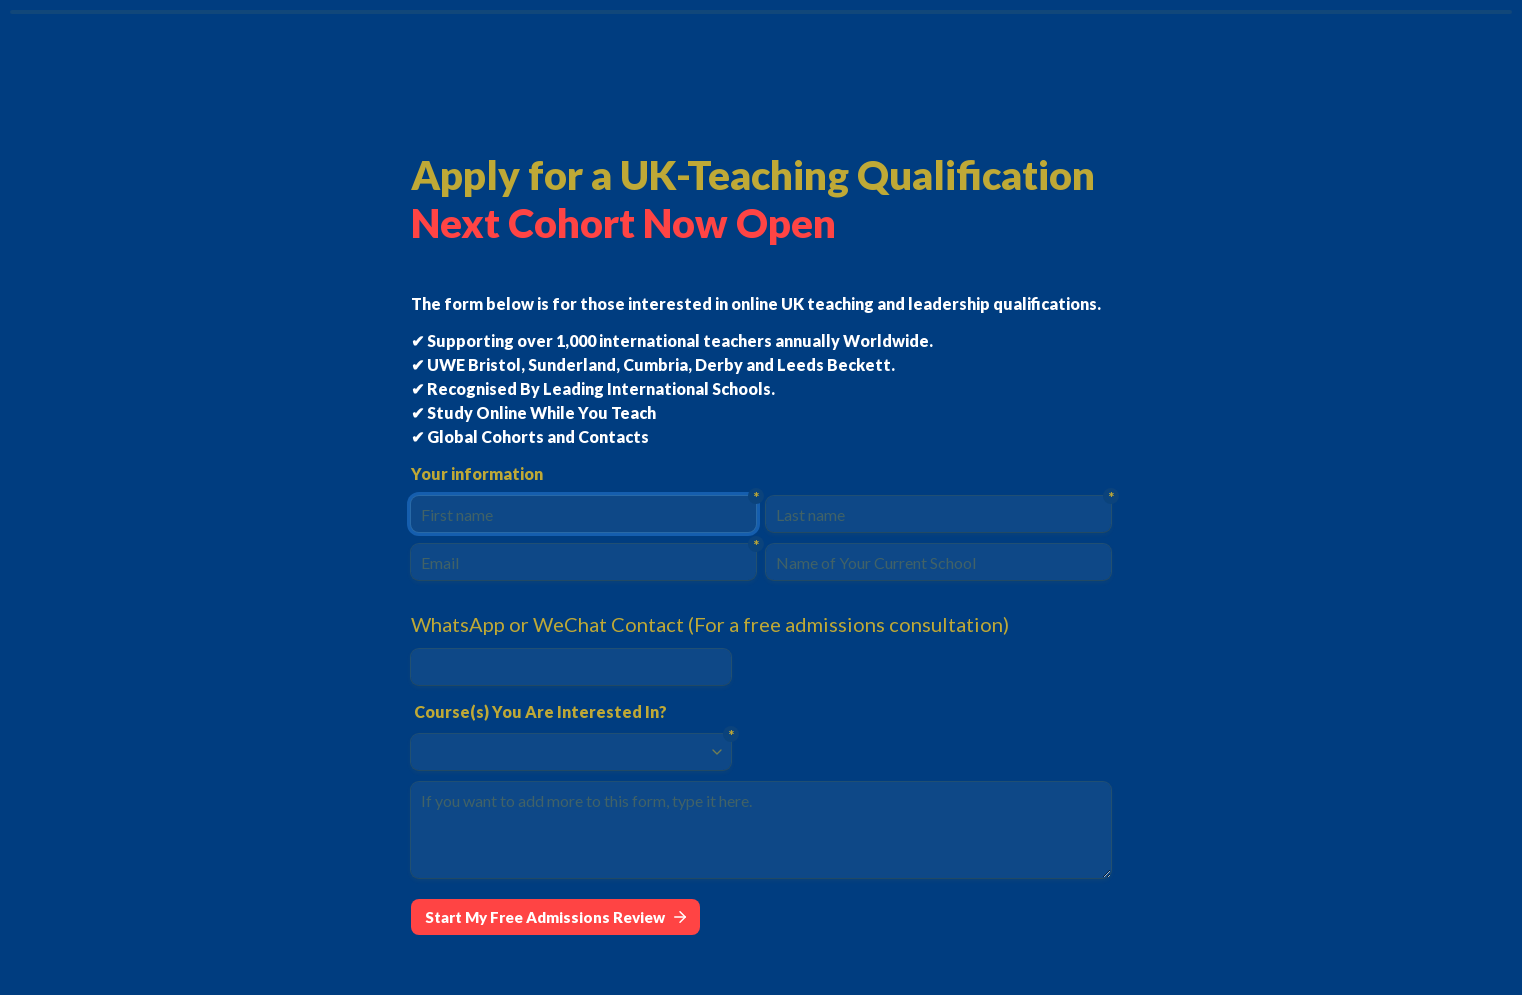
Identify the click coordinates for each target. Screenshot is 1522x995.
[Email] (583, 562)
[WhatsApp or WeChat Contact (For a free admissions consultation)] (571, 667)
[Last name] (938, 514)
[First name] (583, 514)
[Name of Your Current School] (938, 562)
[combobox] (562, 752)
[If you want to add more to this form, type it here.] (761, 830)
